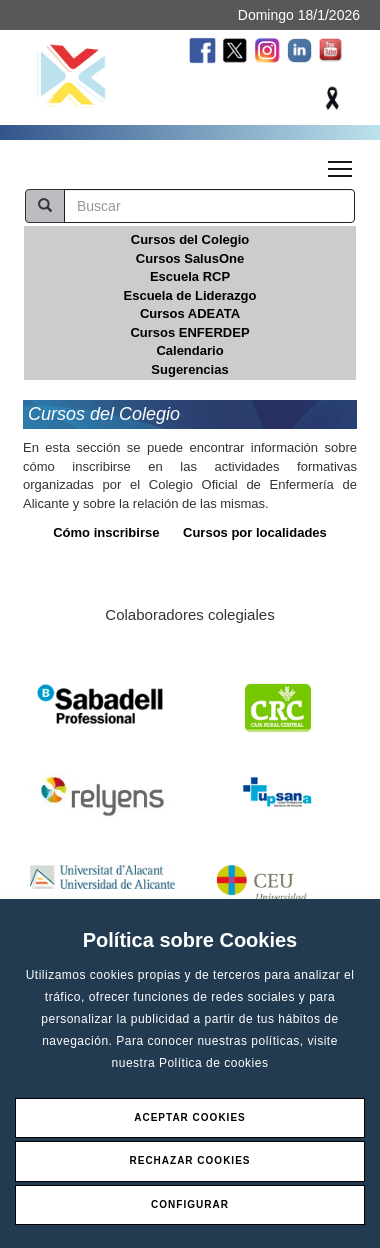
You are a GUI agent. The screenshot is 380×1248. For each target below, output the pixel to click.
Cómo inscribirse (106, 532)
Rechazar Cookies (189, 1160)
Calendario (189, 350)
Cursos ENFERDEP (189, 332)
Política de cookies (214, 1063)
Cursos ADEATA (190, 313)
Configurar (190, 1204)
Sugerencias (189, 369)
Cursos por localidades (255, 532)
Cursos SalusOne (190, 258)
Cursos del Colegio (190, 239)
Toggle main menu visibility (341, 163)
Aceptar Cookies (190, 1117)
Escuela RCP (190, 276)
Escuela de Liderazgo (190, 295)
